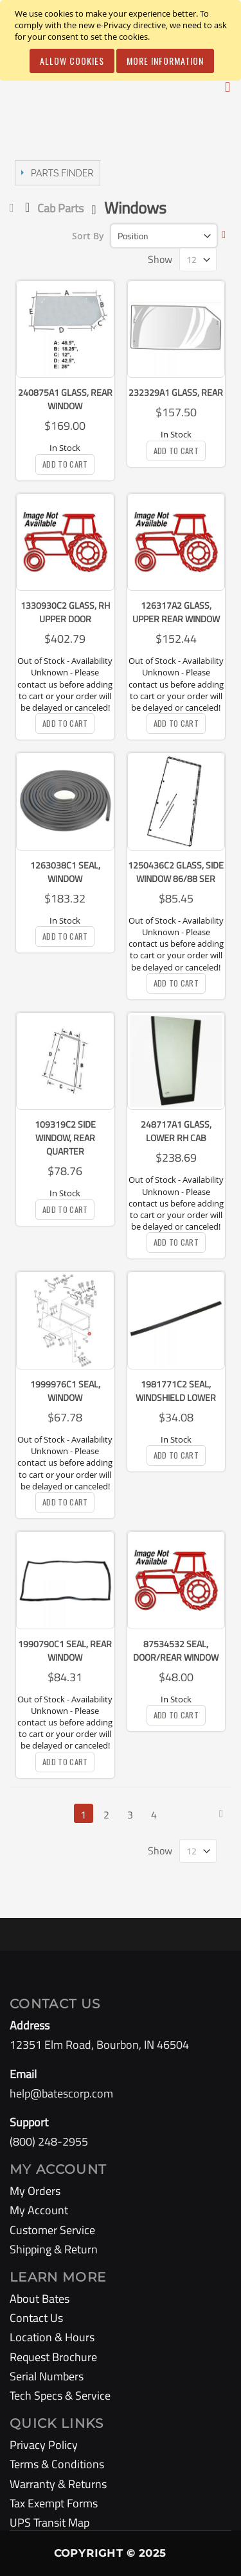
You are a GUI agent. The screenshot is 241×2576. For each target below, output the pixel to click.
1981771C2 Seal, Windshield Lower (176, 1390)
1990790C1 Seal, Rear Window (65, 1650)
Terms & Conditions (57, 2464)
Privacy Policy (44, 2444)
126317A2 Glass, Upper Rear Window (176, 611)
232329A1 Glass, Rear (176, 392)
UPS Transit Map (49, 2522)
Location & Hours (52, 2337)
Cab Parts (60, 208)
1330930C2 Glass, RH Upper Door (65, 611)
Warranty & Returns (58, 2484)
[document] (122, 40)
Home (14, 208)
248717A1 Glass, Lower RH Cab (176, 1130)
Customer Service (52, 2230)
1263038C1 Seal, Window (65, 871)
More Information (165, 60)
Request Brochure (53, 2357)
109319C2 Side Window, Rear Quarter (65, 1137)
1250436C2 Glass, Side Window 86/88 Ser (176, 871)
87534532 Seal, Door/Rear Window (176, 1650)
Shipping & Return (54, 2249)
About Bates (39, 2298)
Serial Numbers (47, 2376)
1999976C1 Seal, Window (65, 1390)
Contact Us (36, 2317)
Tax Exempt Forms (54, 2503)
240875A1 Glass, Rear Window (65, 399)
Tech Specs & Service (60, 2395)
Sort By (88, 236)
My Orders (35, 2190)
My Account (39, 2210)
